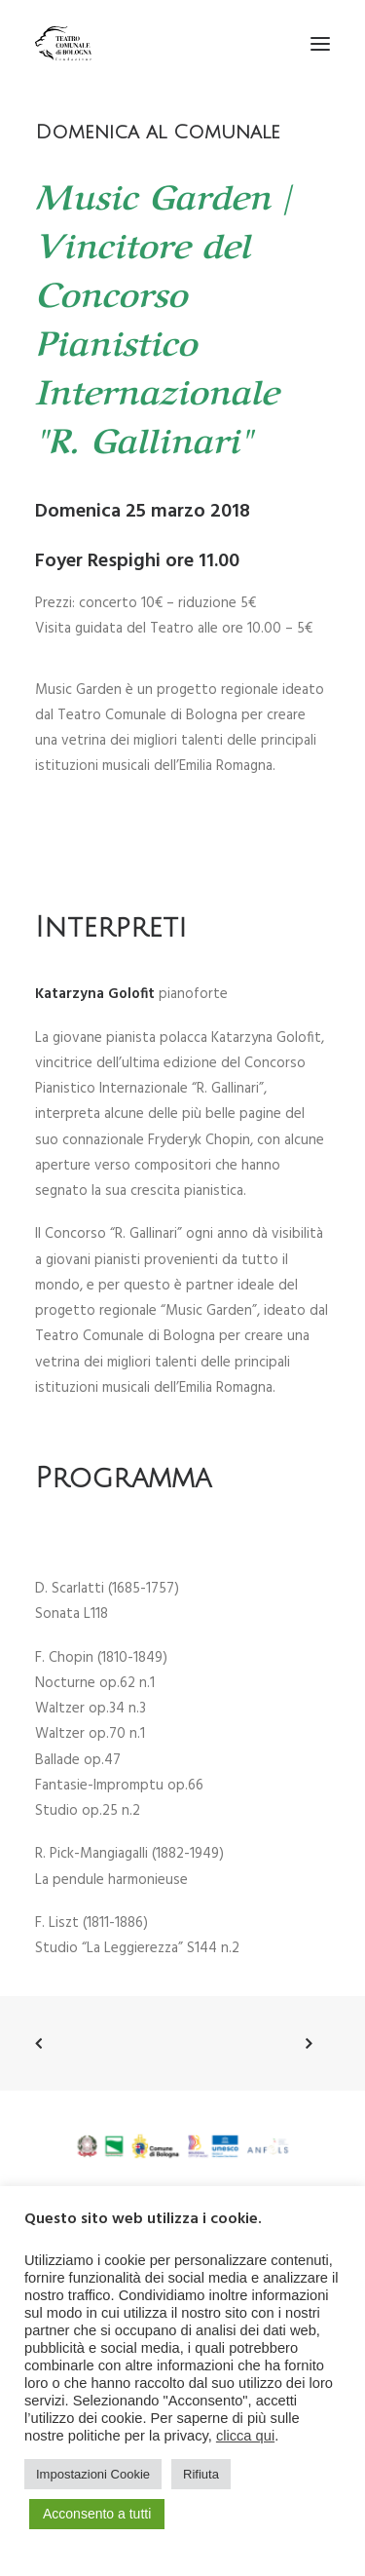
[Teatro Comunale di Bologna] (63, 43)
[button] (320, 43)
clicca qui (245, 2435)
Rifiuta (201, 2474)
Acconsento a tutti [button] (97, 2513)
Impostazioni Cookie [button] (93, 2474)
